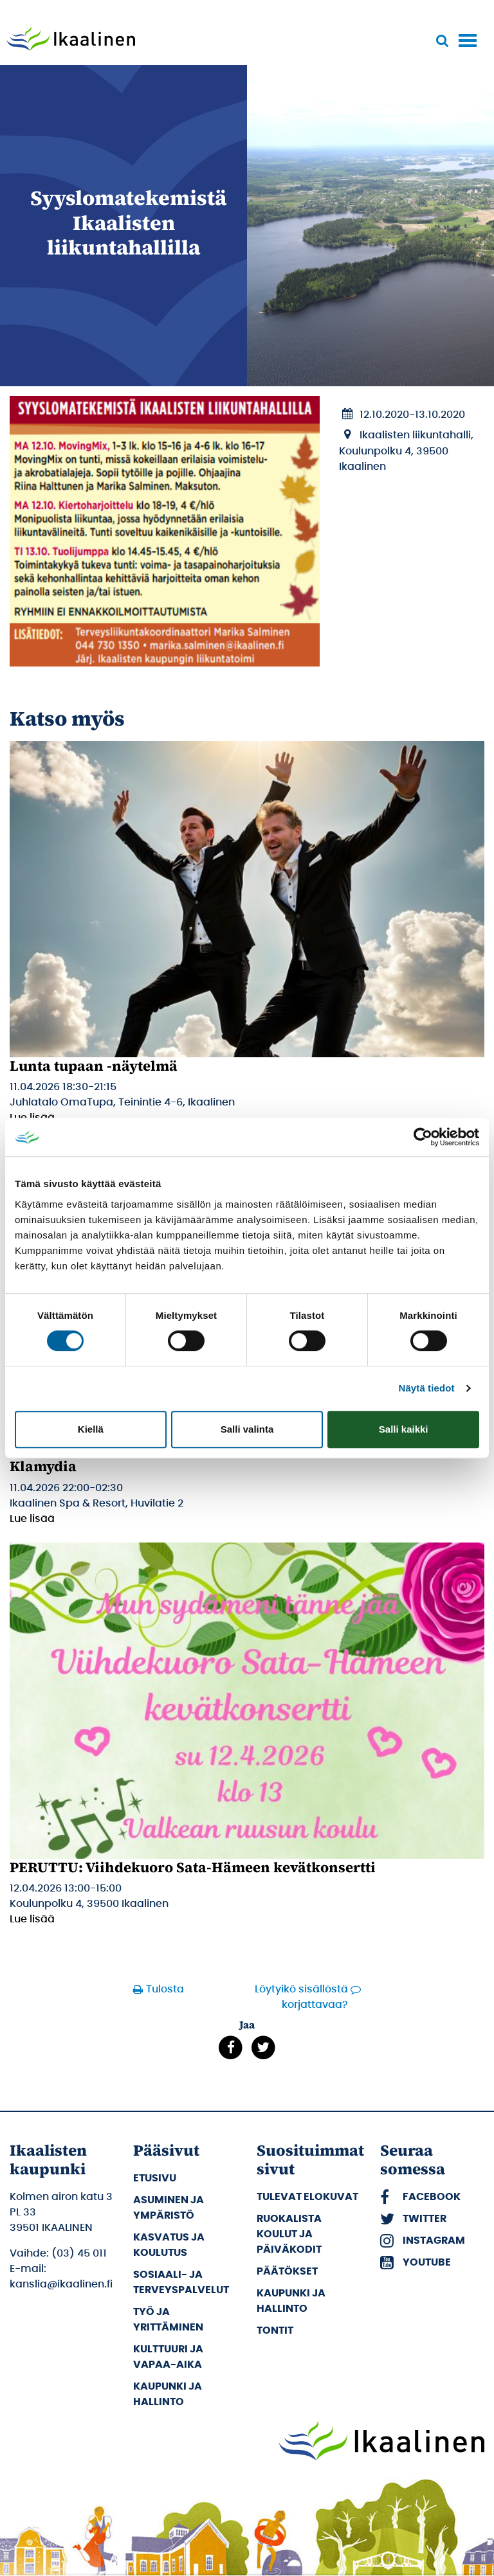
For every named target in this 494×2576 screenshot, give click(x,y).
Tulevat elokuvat (307, 2197)
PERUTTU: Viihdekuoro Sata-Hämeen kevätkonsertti (193, 1867)
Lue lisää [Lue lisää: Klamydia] (32, 1519)
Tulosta (161, 1989)
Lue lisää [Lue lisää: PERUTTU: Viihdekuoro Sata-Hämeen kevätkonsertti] (32, 1919)
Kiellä (91, 1429)
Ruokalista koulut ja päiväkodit (289, 2234)
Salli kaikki (403, 1429)
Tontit (275, 2330)
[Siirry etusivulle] (70, 40)
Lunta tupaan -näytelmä (94, 1065)
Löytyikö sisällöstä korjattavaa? (301, 1997)
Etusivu (154, 2178)
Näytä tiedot (427, 1387)
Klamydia (43, 1466)
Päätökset (287, 2271)
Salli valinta (247, 1429)
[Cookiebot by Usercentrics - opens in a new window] (423, 1137)
